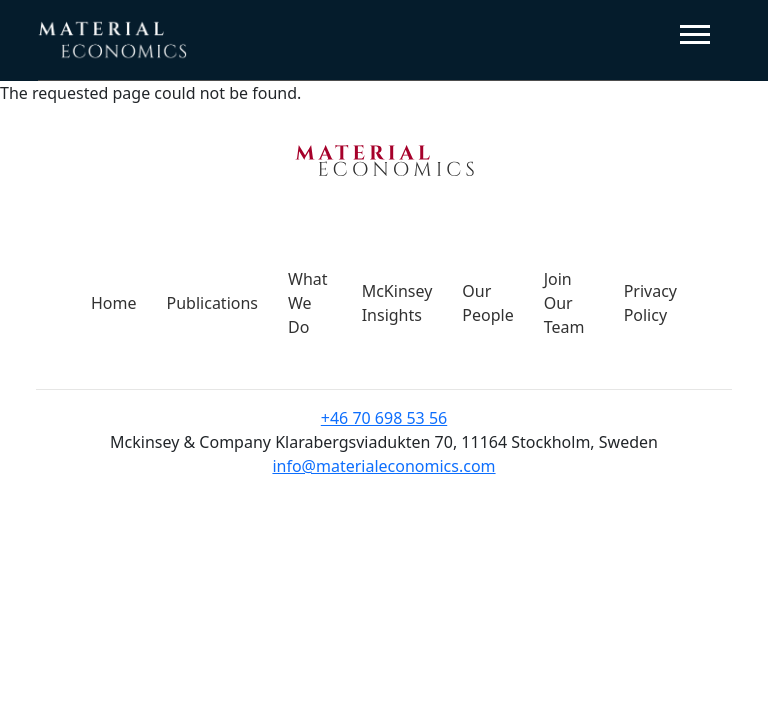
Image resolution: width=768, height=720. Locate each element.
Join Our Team (564, 303)
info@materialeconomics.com (383, 466)
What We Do (308, 303)
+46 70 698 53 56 (384, 418)
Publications (212, 303)
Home (114, 303)
